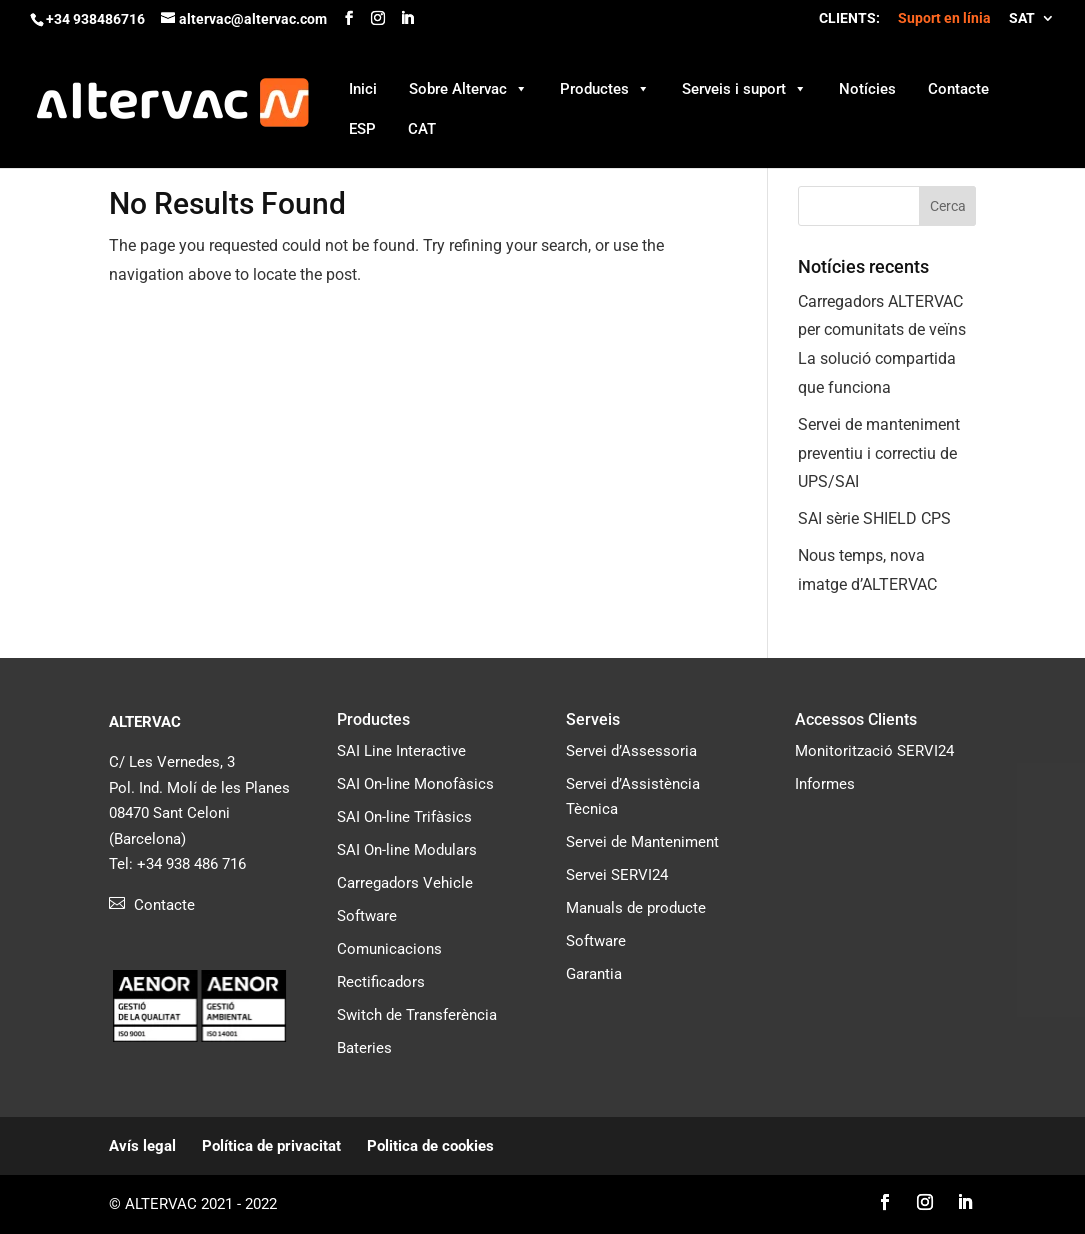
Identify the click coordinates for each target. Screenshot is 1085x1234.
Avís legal (142, 1146)
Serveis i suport (744, 88)
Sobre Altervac (468, 88)
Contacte (958, 89)
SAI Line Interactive (401, 751)
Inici (363, 89)
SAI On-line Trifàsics (404, 817)
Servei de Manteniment (642, 842)
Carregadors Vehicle (405, 883)
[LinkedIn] (407, 18)
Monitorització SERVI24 (874, 751)
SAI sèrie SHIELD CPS (874, 518)
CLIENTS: (849, 18)
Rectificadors (381, 982)
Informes (825, 784)
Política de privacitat (271, 1146)
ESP (362, 129)
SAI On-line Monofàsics (415, 784)
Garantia (594, 974)
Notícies (867, 89)
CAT (422, 129)
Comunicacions (389, 949)
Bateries (364, 1048)
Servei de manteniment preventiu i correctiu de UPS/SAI (879, 453)
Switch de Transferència (417, 1015)
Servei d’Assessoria (631, 751)
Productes (605, 88)
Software (367, 916)
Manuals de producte (636, 908)
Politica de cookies (430, 1146)
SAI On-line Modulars (407, 850)
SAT (1022, 18)
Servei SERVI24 (617, 875)
